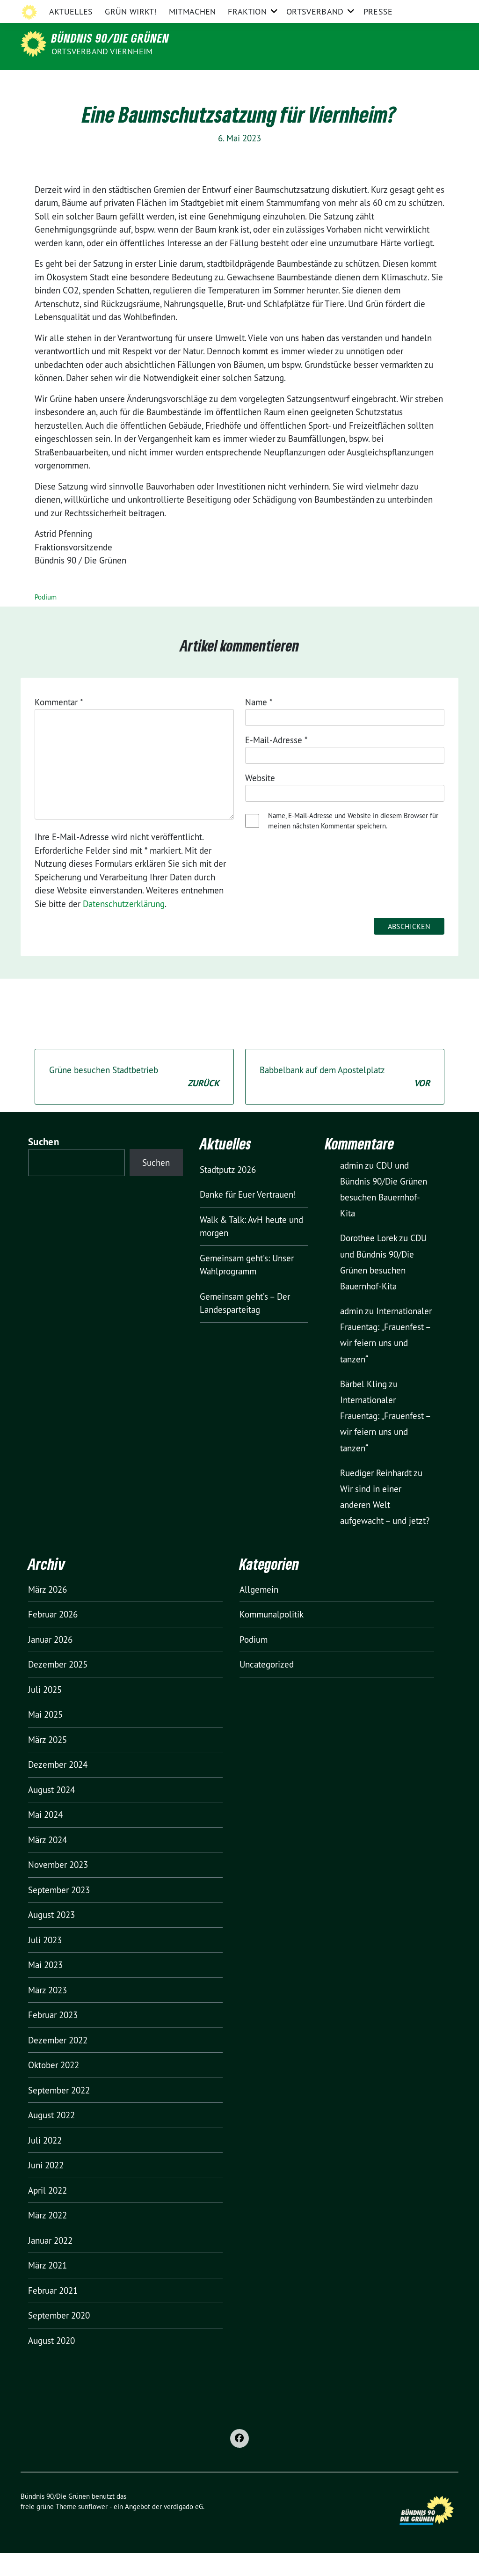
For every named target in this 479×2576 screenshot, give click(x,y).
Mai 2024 (45, 1837)
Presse (378, 81)
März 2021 (47, 2288)
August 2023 (51, 1937)
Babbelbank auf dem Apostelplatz (345, 1100)
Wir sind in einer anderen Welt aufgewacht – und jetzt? (384, 1527)
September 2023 (59, 1912)
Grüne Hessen (104, 8)
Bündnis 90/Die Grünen (110, 38)
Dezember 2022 (57, 2063)
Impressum (322, 8)
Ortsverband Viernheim (101, 51)
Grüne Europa (274, 8)
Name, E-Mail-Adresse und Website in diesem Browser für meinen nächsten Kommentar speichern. (353, 844)
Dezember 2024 (57, 1787)
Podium (46, 619)
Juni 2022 (46, 2188)
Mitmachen (192, 81)
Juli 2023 (45, 1963)
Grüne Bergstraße (163, 8)
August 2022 (51, 2138)
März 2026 (47, 1612)
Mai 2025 (45, 1737)
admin (351, 1188)
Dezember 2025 (57, 1687)
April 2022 (47, 2213)
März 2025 (47, 1762)
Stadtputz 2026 (228, 1192)
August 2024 (51, 1812)
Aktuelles (71, 81)
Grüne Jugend (222, 8)
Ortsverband (314, 81)
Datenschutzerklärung (383, 8)
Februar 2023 (53, 2037)
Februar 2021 (53, 2313)
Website (260, 800)
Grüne (63, 8)
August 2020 (51, 2363)
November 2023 (58, 1887)
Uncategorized (267, 1687)
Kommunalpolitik (272, 1637)
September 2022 (59, 2113)
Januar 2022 (50, 2263)
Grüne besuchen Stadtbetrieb (134, 1100)
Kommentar (59, 725)
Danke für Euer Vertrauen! (248, 1217)
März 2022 (47, 2238)
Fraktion (247, 81)
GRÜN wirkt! (130, 81)
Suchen (43, 1164)
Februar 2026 (53, 1637)
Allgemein (259, 1612)
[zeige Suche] (442, 9)
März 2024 (47, 1862)
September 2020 (59, 2338)
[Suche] (428, 9)
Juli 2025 (45, 1712)
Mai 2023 (45, 1987)
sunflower (93, 2529)
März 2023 (47, 2013)
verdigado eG (183, 2529)
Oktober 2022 (53, 2087)
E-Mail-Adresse (276, 762)
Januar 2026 (50, 1662)
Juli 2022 (45, 2163)
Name (259, 725)
